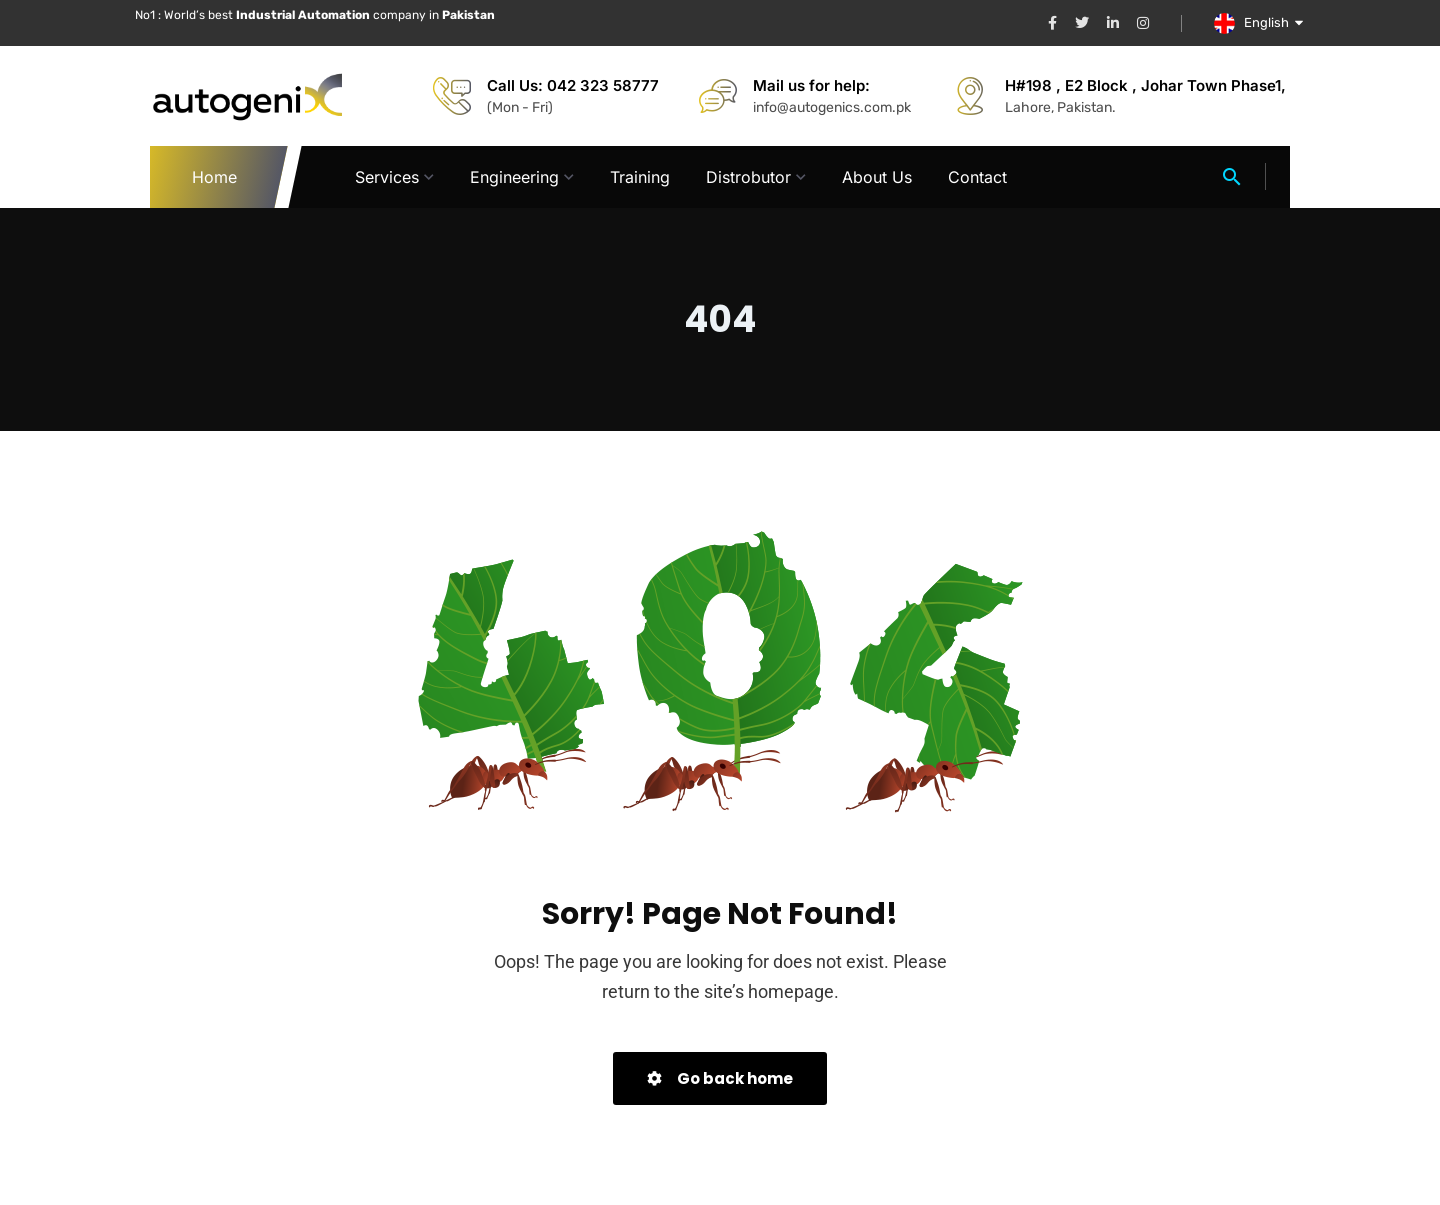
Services (387, 177)
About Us (877, 177)
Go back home (720, 1078)
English (1274, 22)
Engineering (514, 177)
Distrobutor (748, 177)
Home (215, 177)
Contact (977, 177)
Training (640, 177)
